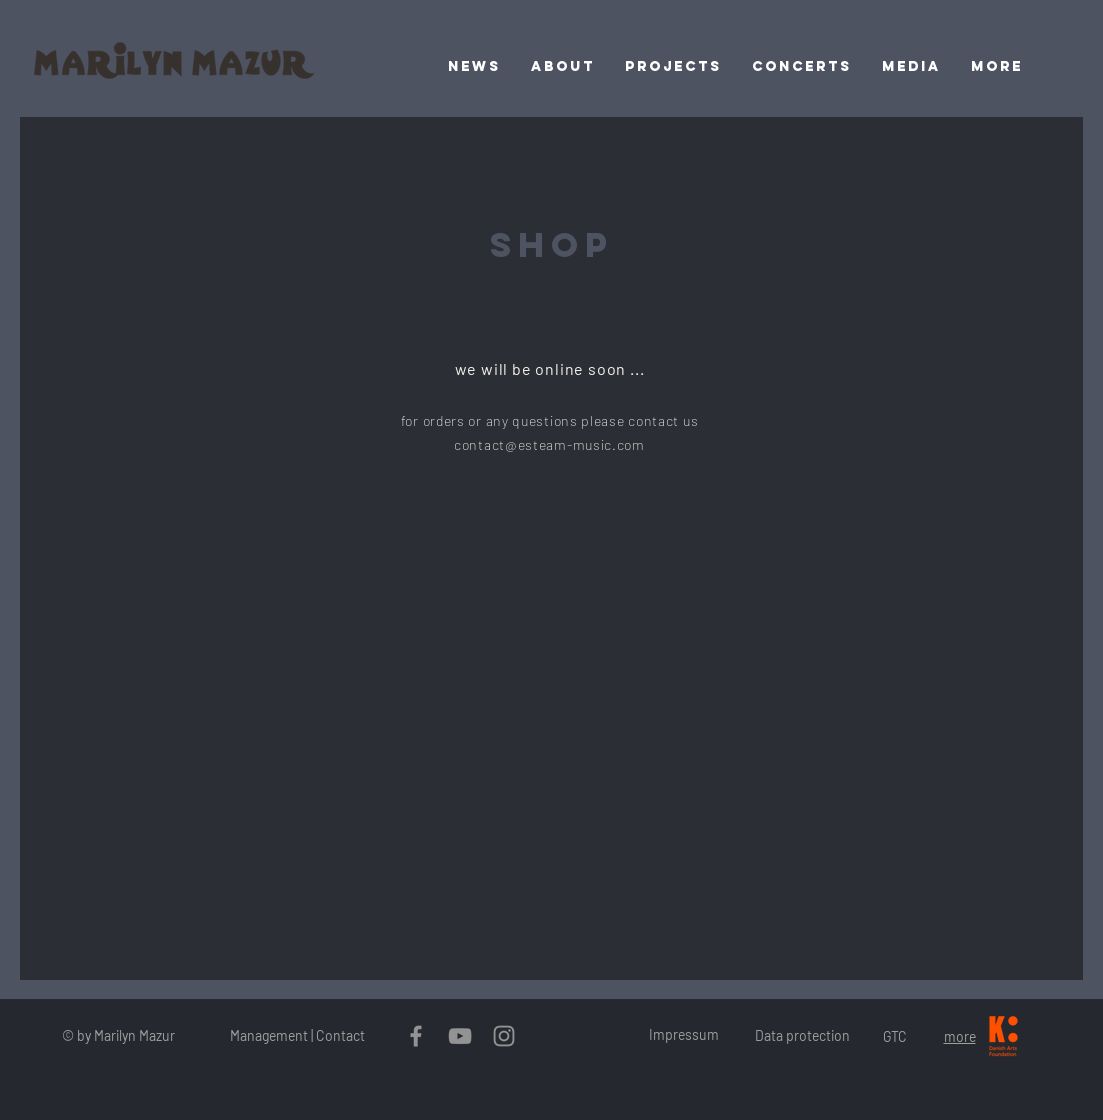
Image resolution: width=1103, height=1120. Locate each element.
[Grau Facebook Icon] (416, 1036)
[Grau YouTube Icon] (460, 1036)
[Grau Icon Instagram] (504, 1036)
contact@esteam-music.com (549, 444)
